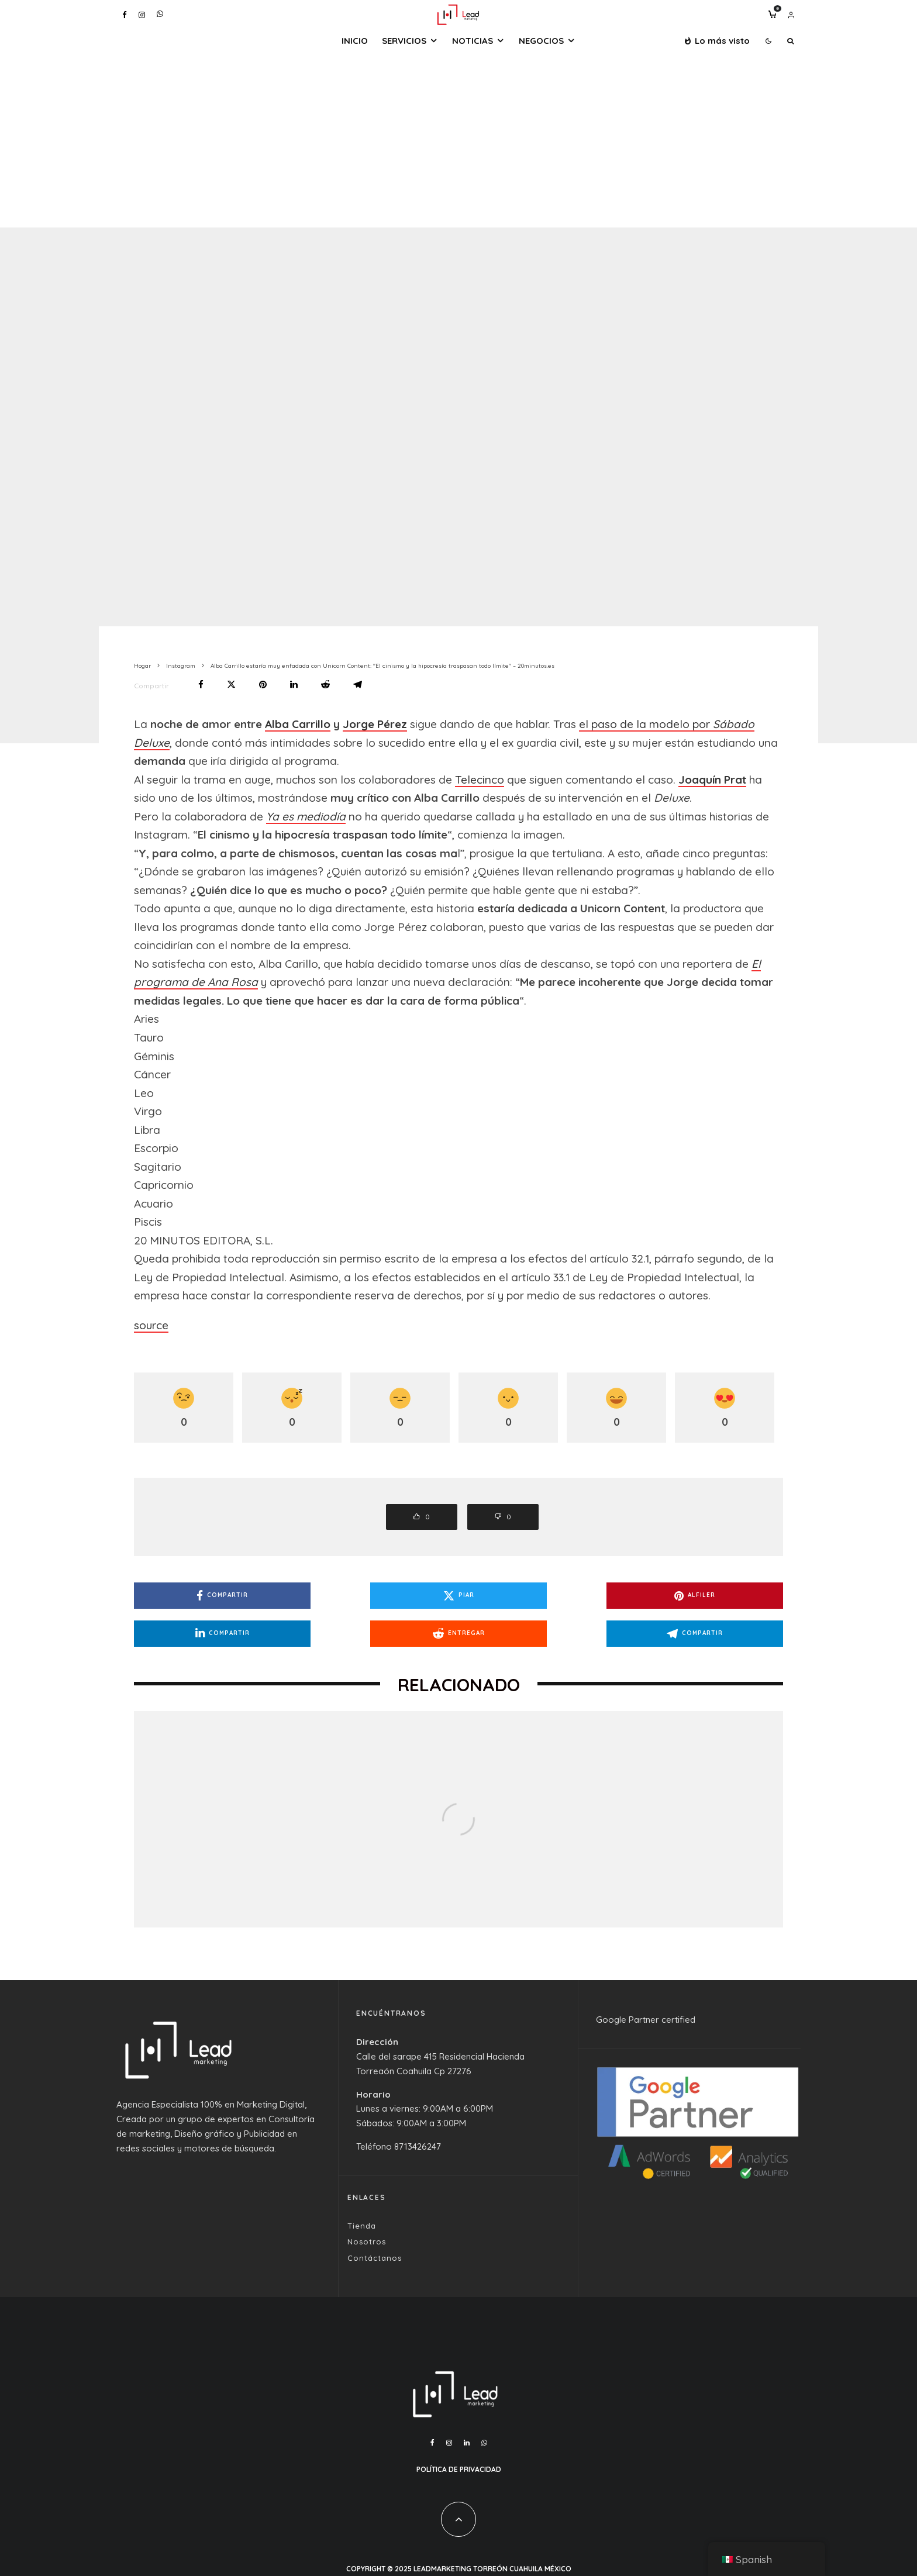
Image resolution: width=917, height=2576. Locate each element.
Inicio (355, 40)
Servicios (404, 40)
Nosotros (366, 2241)
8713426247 (417, 2146)
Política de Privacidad (458, 2469)
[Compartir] (201, 684)
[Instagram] (142, 15)
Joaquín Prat (712, 780)
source (151, 1325)
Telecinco (479, 780)
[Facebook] (124, 15)
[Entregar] (325, 684)
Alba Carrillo (297, 724)
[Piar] (231, 684)
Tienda (361, 2225)
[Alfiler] (263, 684)
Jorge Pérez (375, 724)
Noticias (472, 40)
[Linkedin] (466, 2442)
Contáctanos (374, 2258)
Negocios (541, 40)
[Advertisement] (458, 140)
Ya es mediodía (306, 816)
